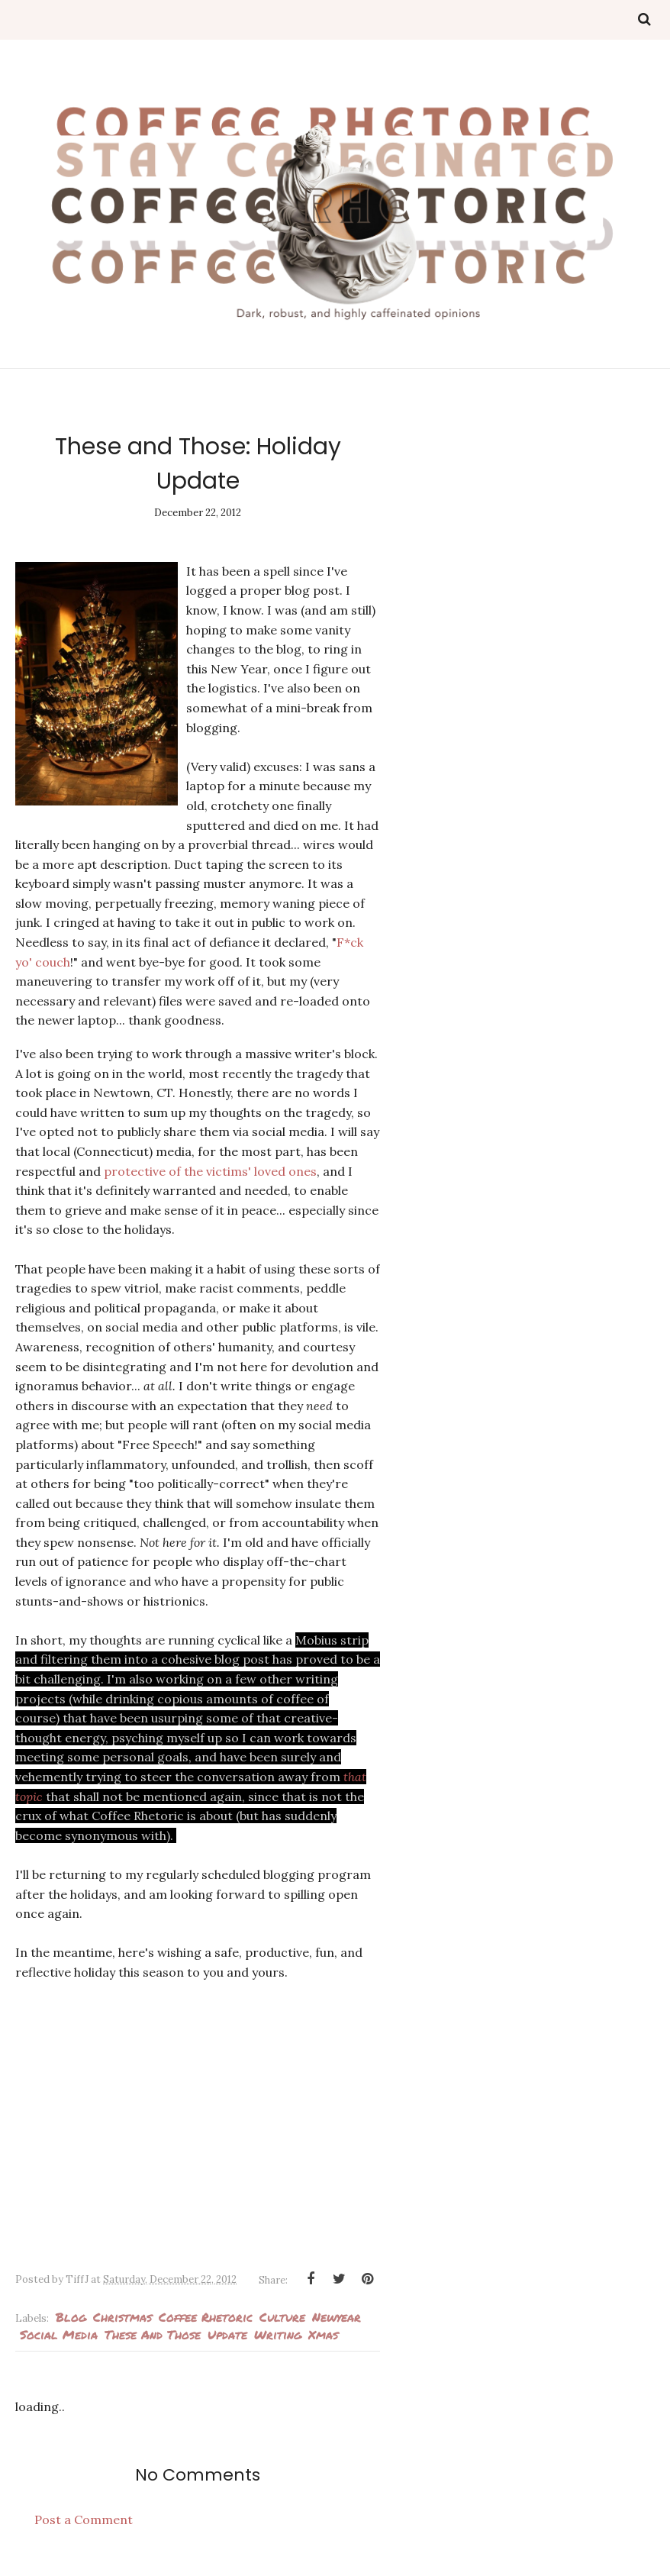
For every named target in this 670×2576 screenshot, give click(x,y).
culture (282, 2317)
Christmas (122, 2317)
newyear (336, 2317)
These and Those (153, 2334)
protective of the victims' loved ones (210, 1171)
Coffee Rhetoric (206, 2317)
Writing (277, 2334)
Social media (59, 2334)
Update (227, 2334)
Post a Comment (83, 2519)
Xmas (323, 2334)
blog (71, 2317)
